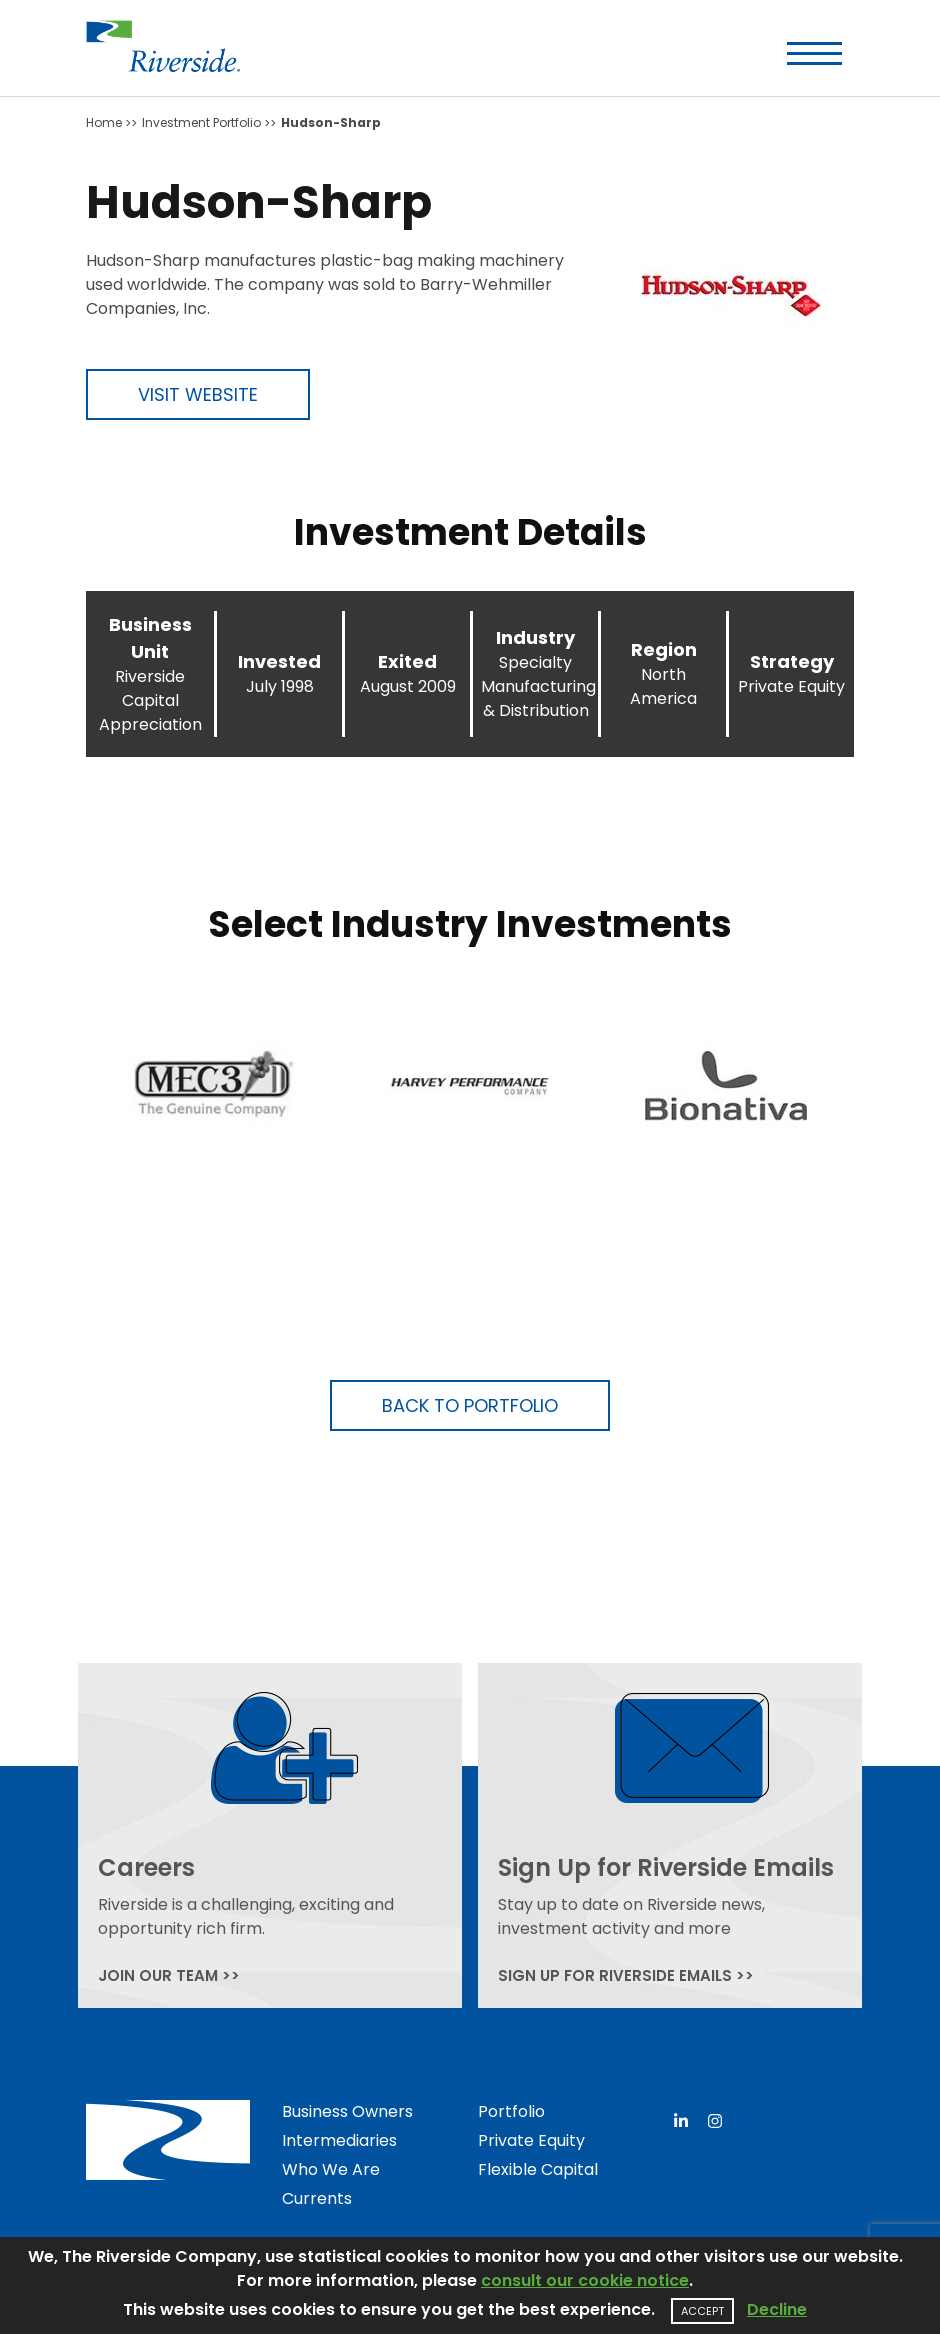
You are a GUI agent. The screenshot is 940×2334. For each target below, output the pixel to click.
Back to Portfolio (470, 1405)
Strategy (792, 661)
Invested (279, 661)
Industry (535, 637)
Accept (702, 2311)
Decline (777, 2309)
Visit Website (198, 394)
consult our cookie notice (585, 2280)
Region (664, 649)
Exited (407, 661)
